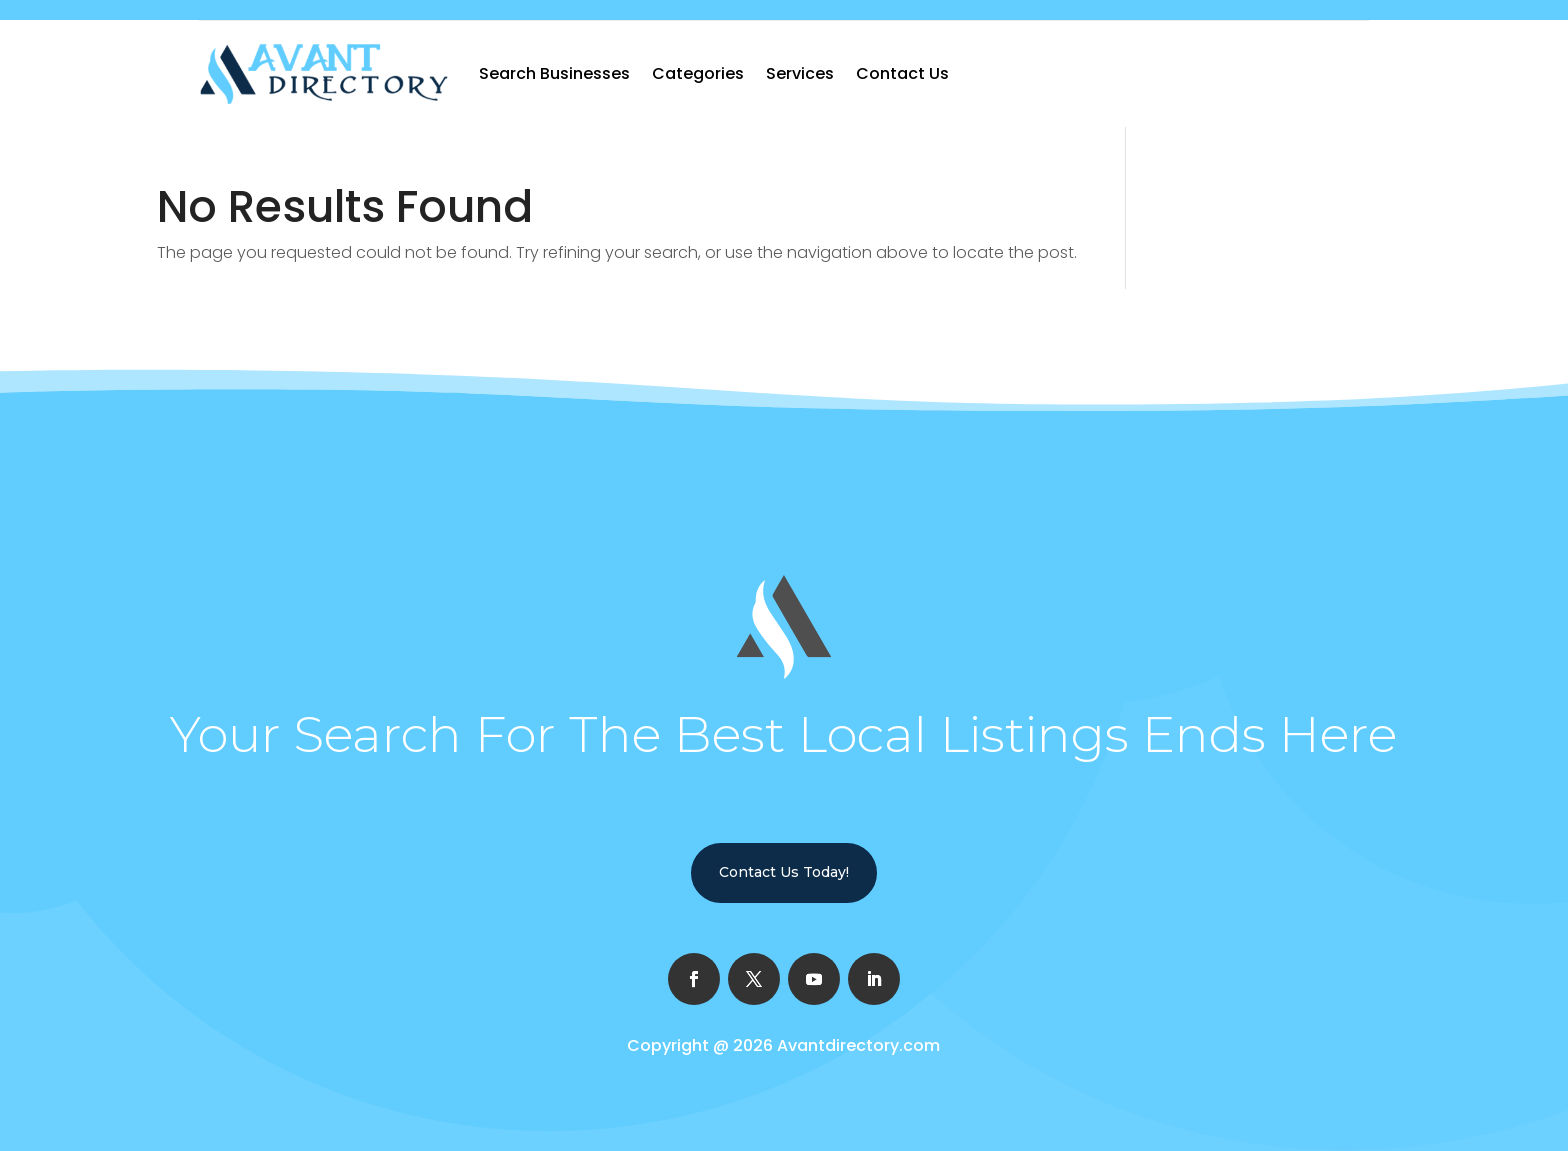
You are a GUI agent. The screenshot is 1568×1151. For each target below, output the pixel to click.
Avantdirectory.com (858, 1045)
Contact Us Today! (784, 872)
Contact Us (902, 73)
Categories (698, 73)
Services (800, 73)
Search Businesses (554, 73)
